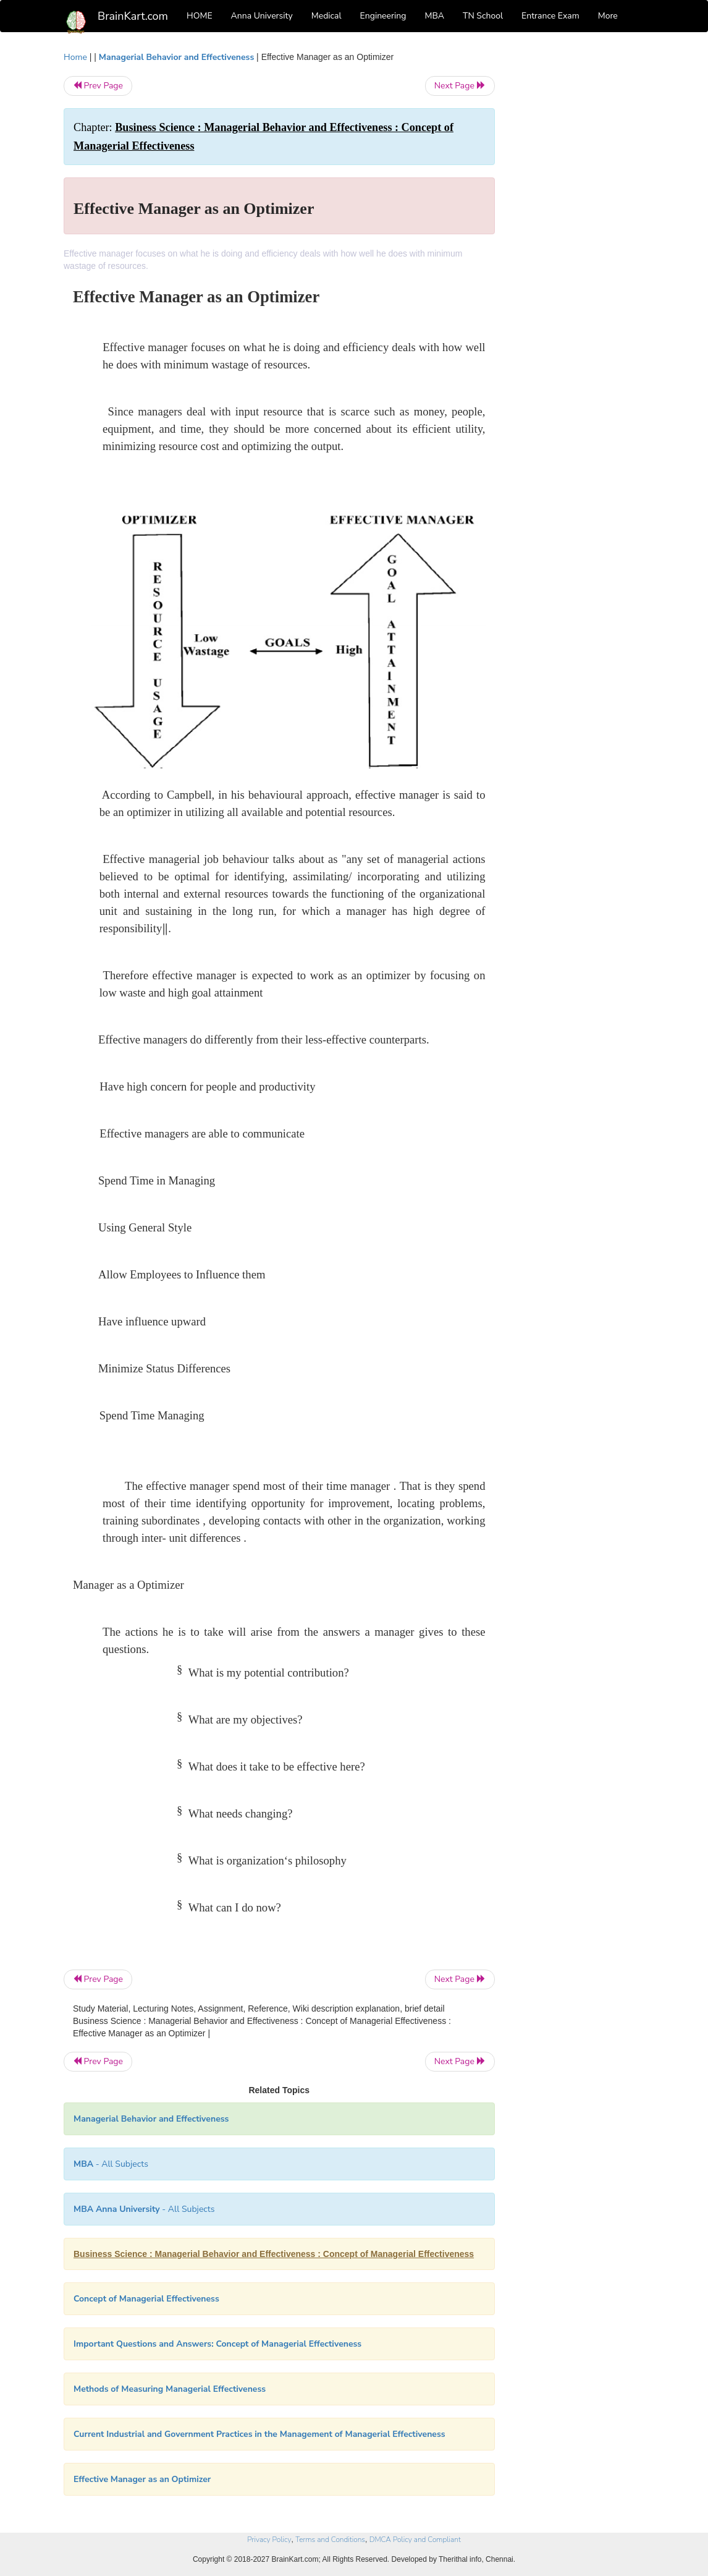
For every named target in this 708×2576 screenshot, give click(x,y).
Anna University (262, 16)
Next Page (460, 85)
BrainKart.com (133, 16)
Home (75, 57)
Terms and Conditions (330, 2539)
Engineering (383, 16)
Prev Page (98, 85)
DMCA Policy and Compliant (415, 2539)
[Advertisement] (579, 236)
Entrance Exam (550, 16)
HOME (200, 16)
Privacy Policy (269, 2539)
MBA (434, 16)
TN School (483, 16)
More (608, 16)
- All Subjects (111, 2164)
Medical (326, 16)
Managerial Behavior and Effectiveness (176, 57)
